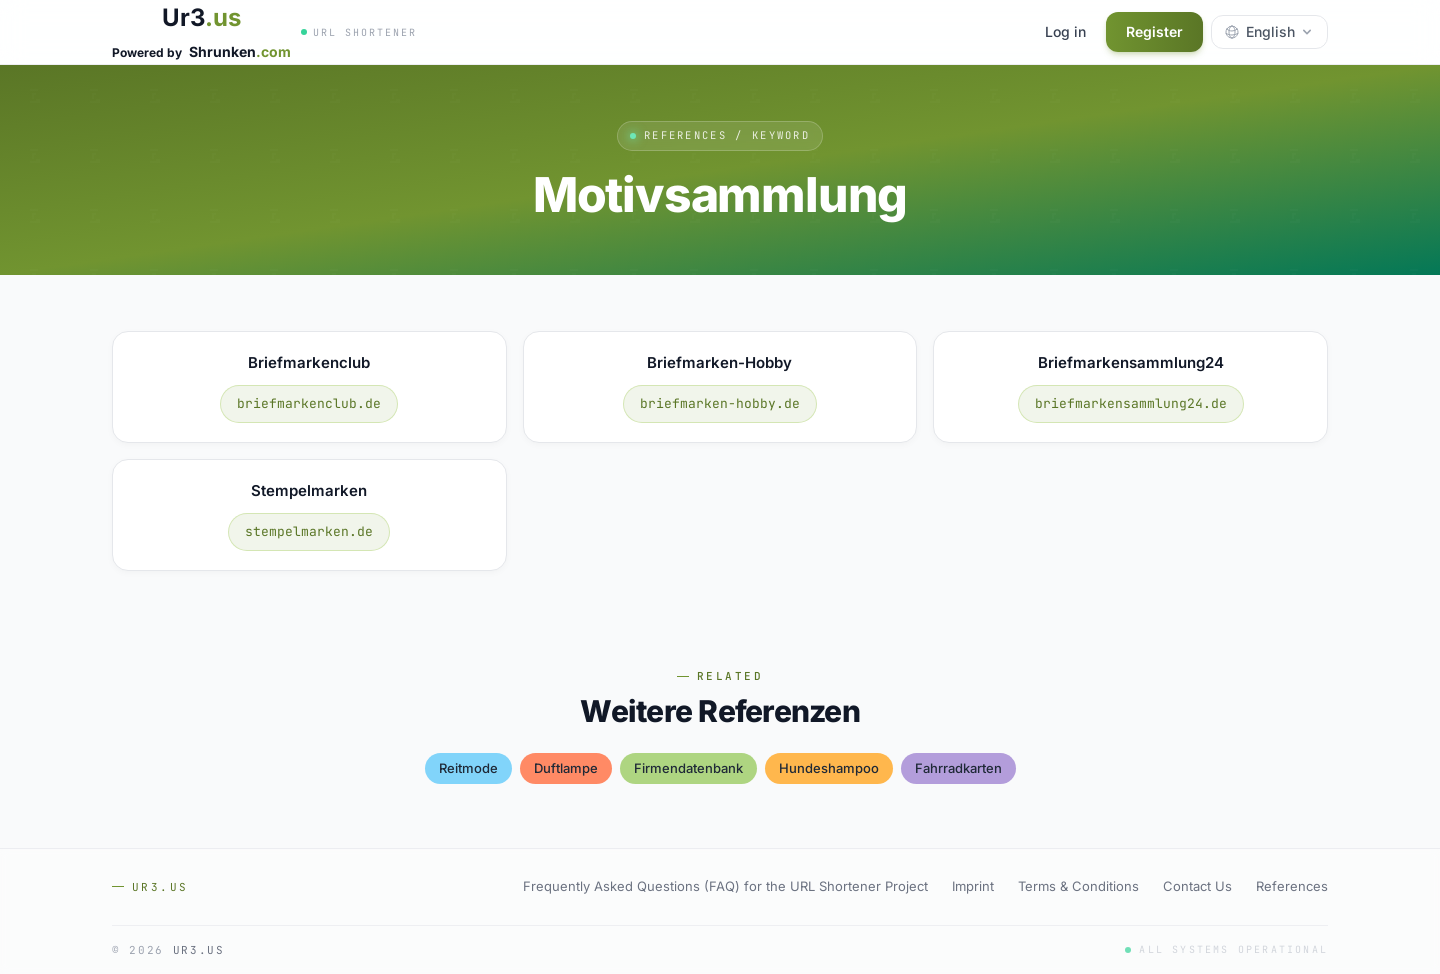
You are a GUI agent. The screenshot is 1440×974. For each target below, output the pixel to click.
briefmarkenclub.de (309, 403)
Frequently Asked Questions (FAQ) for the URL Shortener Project (725, 886)
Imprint (973, 886)
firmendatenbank (688, 768)
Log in (1065, 31)
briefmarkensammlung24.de (1131, 403)
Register (1154, 31)
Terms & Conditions (1078, 886)
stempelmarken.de (309, 531)
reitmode (468, 768)
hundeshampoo (829, 768)
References (1292, 886)
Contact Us (1197, 886)
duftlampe (566, 768)
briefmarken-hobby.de (720, 403)
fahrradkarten (958, 768)
